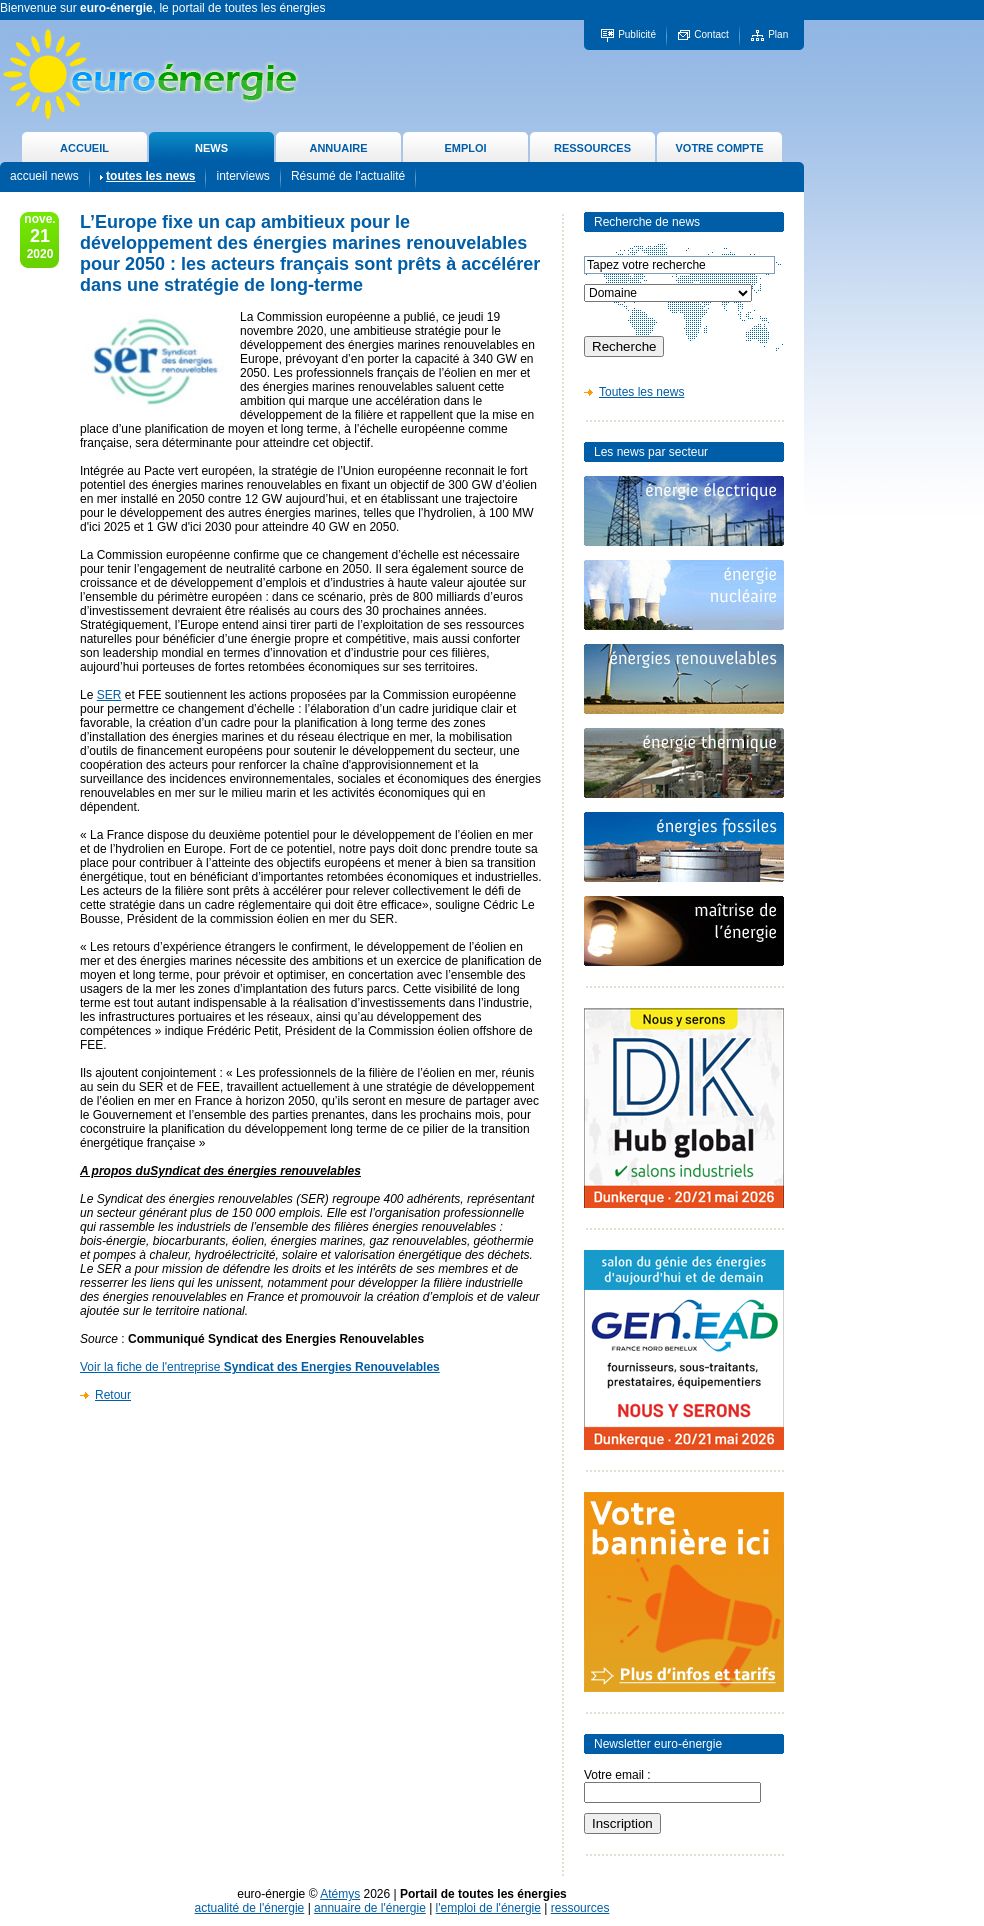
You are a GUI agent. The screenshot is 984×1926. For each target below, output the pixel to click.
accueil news (44, 176)
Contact (711, 34)
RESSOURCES (592, 148)
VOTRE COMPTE (719, 148)
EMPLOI (465, 148)
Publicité (637, 34)
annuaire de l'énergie (370, 1908)
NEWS (211, 148)
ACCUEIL (84, 148)
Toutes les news (641, 392)
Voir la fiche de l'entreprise (260, 1367)
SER (109, 695)
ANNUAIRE (338, 148)
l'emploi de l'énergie (488, 1908)
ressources (580, 1908)
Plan (778, 34)
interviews (242, 176)
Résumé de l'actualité (348, 176)
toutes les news (150, 176)
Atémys (340, 1894)
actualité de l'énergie (250, 1908)
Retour (113, 1395)
